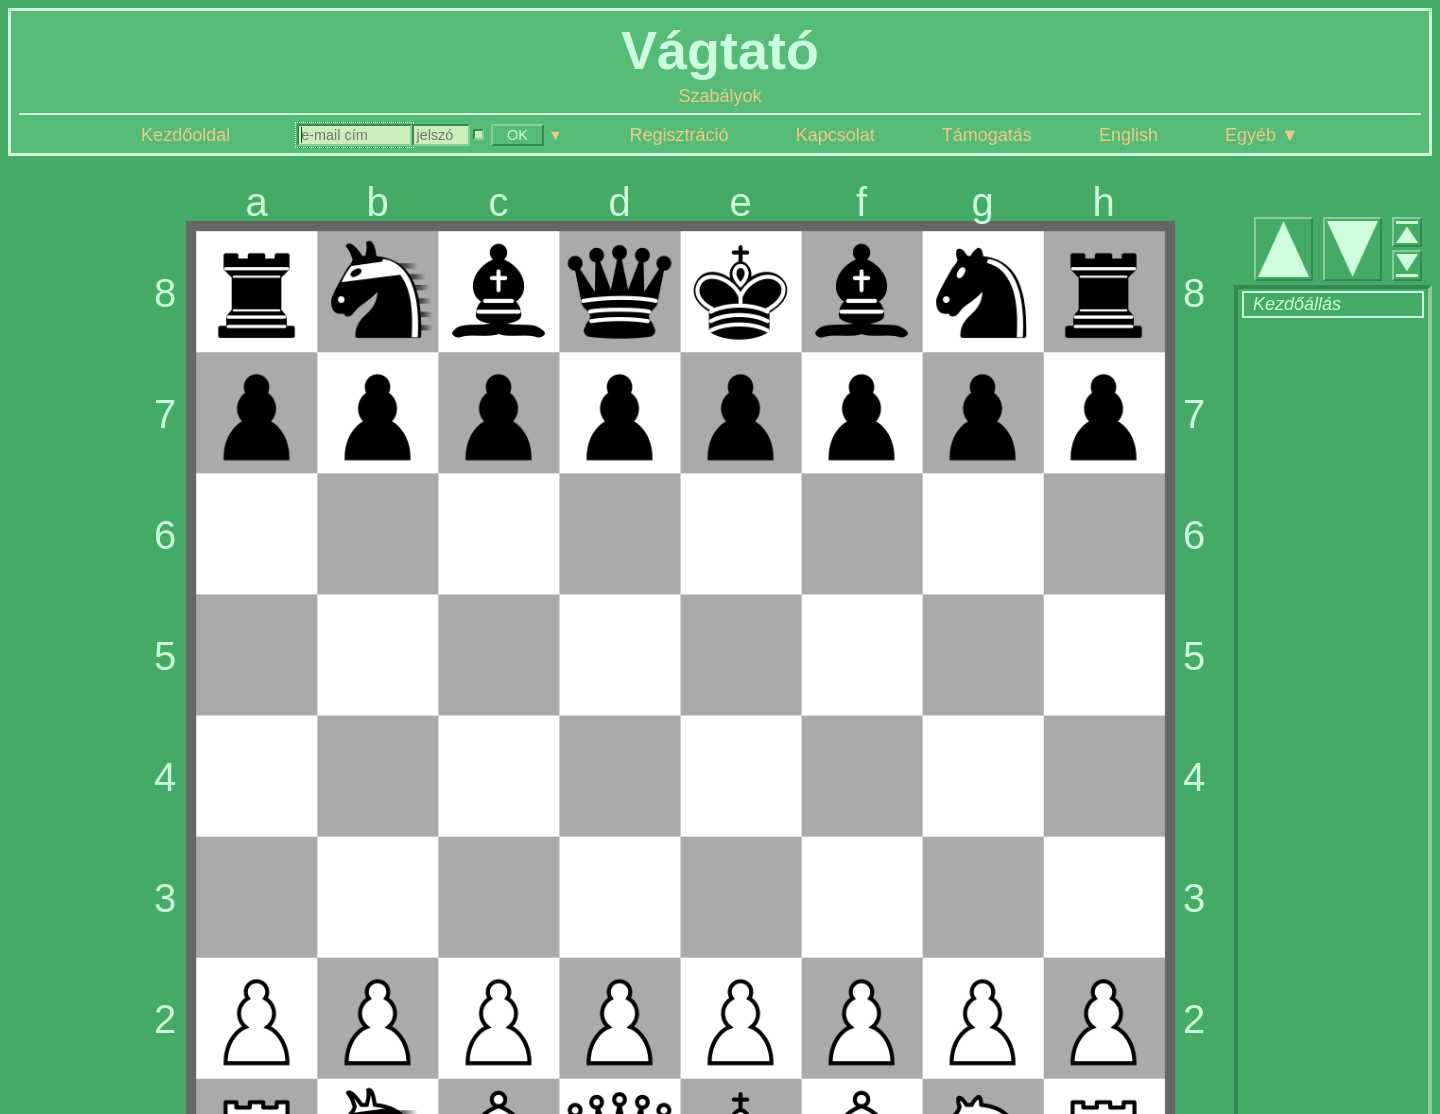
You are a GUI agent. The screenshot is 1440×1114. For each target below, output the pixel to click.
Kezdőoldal (185, 135)
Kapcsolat (835, 135)
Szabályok (719, 96)
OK (517, 135)
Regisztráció (679, 135)
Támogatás (987, 135)
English (1128, 135)
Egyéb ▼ (1262, 135)
